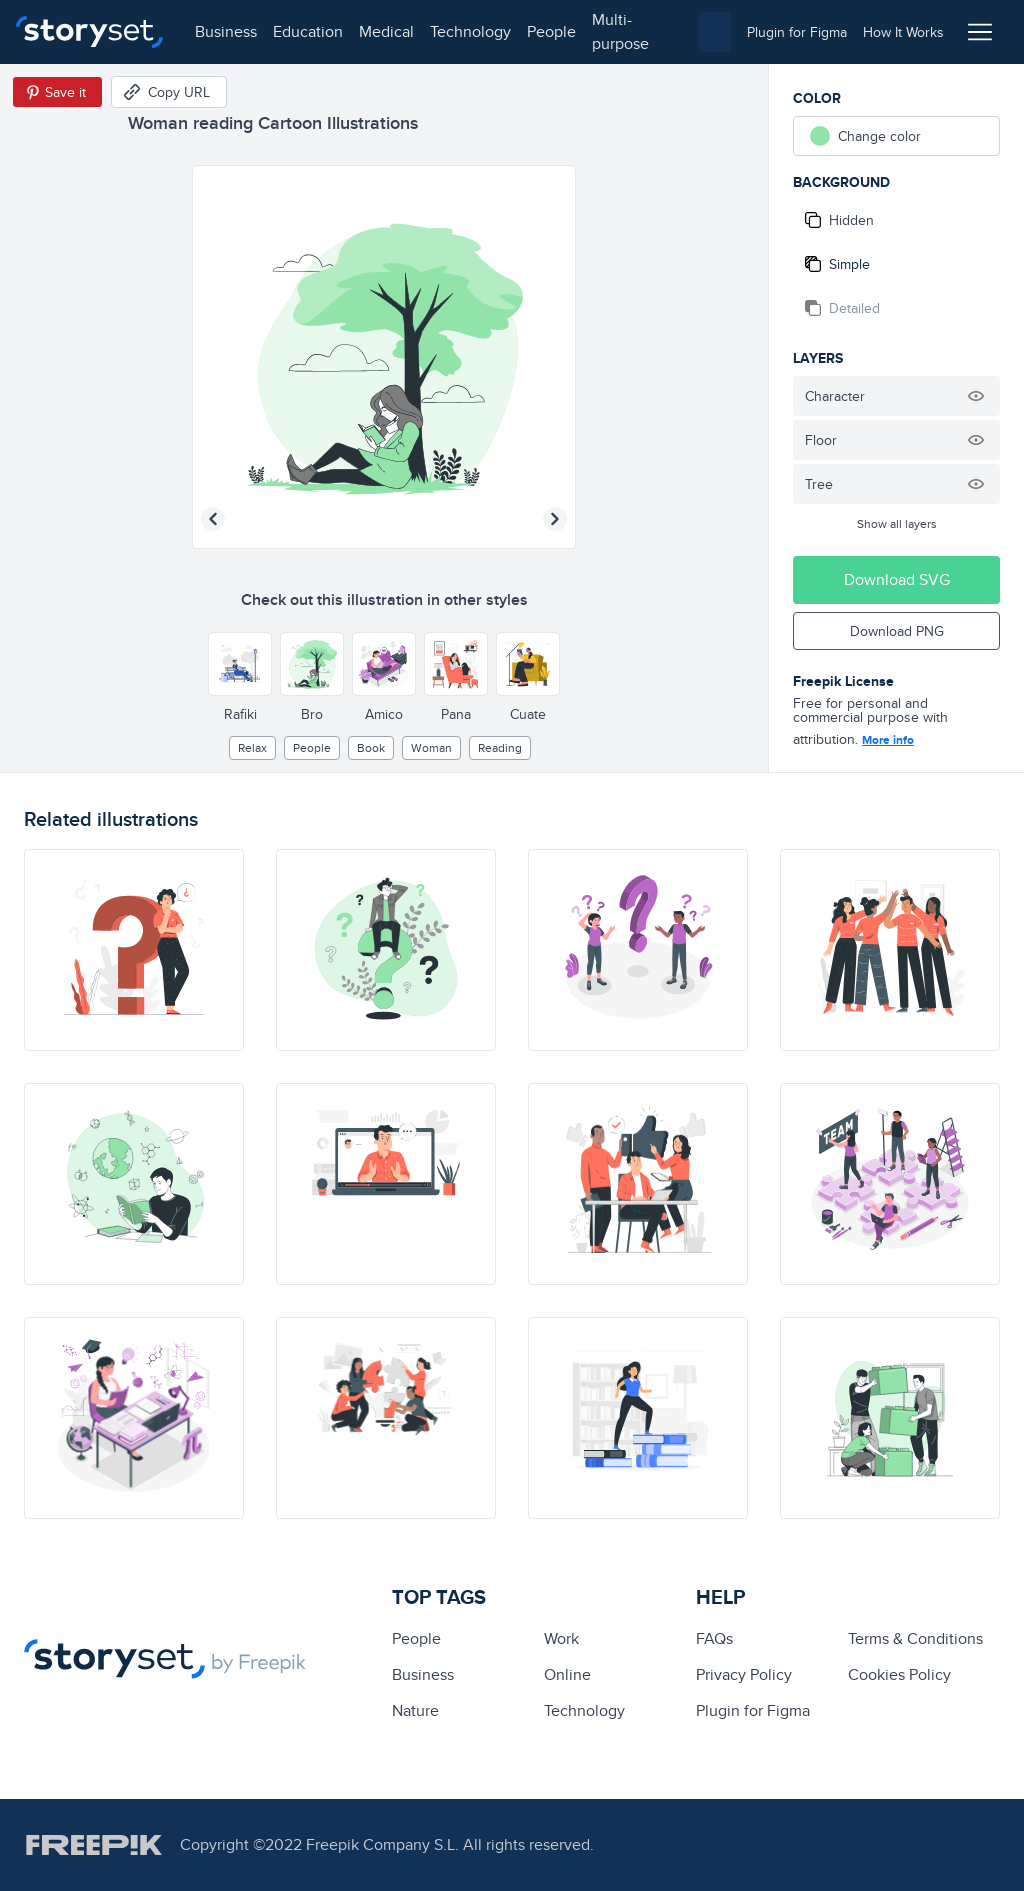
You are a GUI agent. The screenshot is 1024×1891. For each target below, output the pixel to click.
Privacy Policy (744, 1674)
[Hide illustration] (976, 396)
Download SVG (897, 579)
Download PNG (897, 631)
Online (567, 1674)
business (226, 31)
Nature (415, 1710)
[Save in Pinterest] (57, 92)
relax (252, 747)
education (308, 31)
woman (431, 747)
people (551, 31)
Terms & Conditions (915, 1638)
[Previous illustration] (213, 519)
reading (500, 747)
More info (888, 740)
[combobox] (715, 32)
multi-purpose (620, 31)
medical (386, 31)
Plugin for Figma (753, 1710)
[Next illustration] (555, 519)
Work (561, 1638)
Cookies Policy (899, 1674)
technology (470, 31)
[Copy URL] (169, 92)
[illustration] (134, 950)
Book (371, 747)
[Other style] (240, 664)
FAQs (714, 1638)
